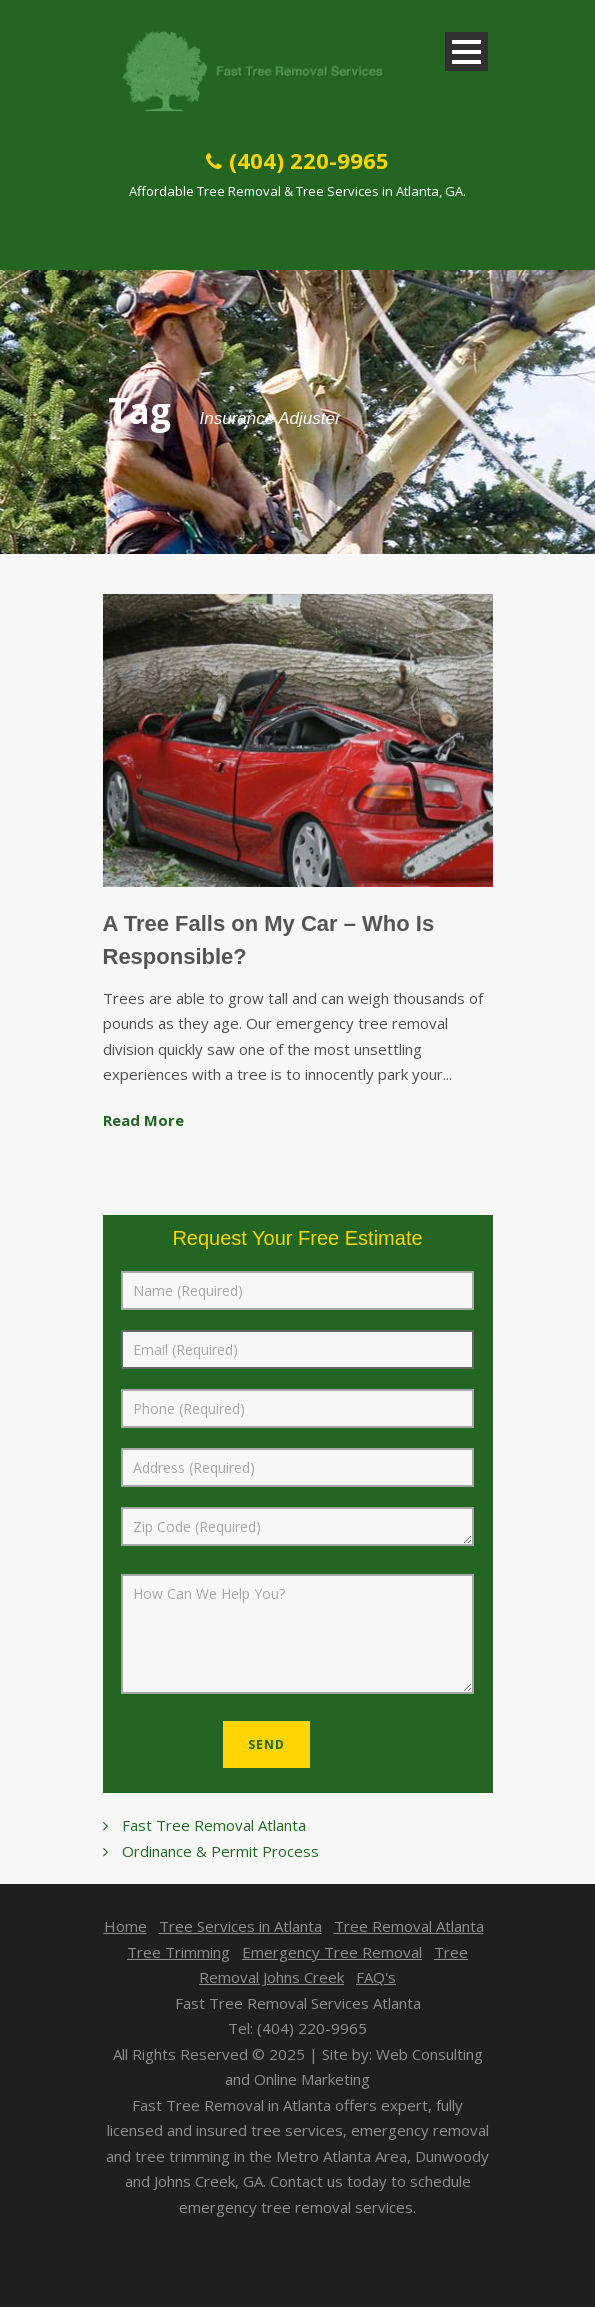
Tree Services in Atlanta (240, 1926)
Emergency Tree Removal (332, 1952)
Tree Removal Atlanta (409, 1926)
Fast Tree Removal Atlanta (214, 1825)
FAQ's (376, 1977)
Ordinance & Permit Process (220, 1851)
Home (125, 1926)
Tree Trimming (178, 1952)
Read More (143, 1120)
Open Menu (466, 51)
